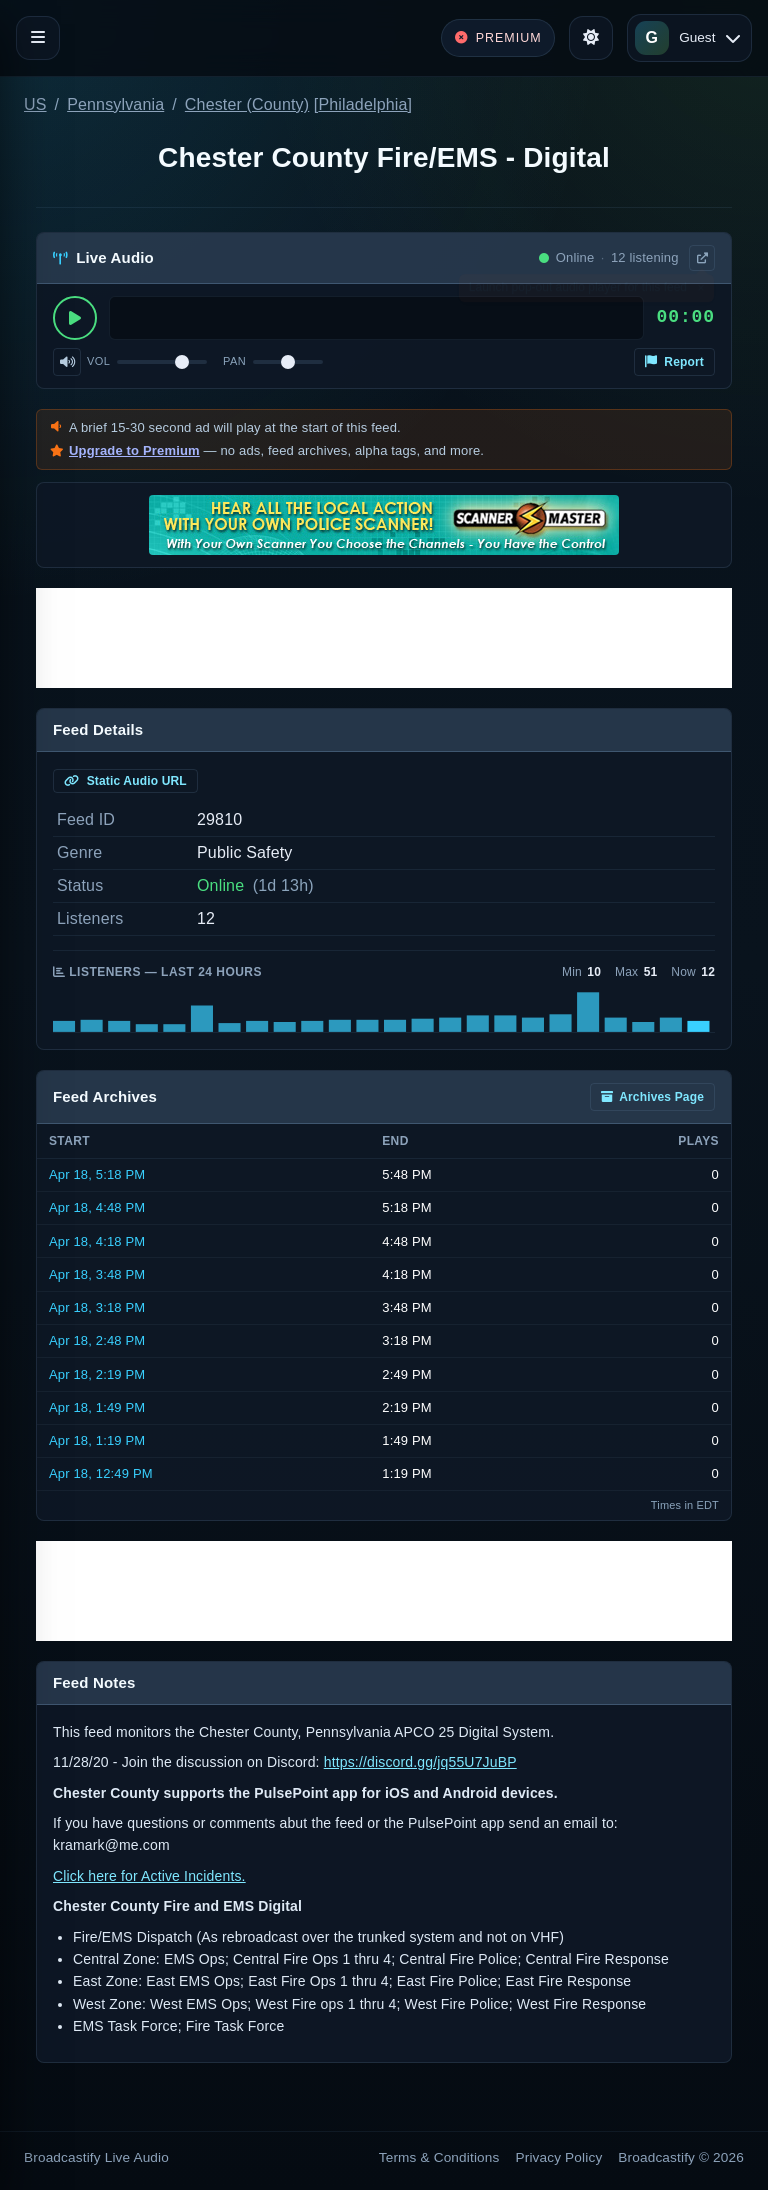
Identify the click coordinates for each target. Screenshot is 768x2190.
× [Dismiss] (700, 292)
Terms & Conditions (439, 2157)
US (35, 104)
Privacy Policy (559, 2157)
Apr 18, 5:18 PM (97, 1174)
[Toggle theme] (591, 38)
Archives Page (652, 1097)
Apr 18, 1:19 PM (97, 1440)
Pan (234, 361)
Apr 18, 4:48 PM (97, 1207)
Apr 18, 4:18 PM (97, 1241)
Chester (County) (247, 104)
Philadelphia (362, 104)
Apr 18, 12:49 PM (101, 1473)
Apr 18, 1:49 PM (97, 1407)
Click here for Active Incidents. (149, 1876)
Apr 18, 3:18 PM (97, 1307)
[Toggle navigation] (38, 38)
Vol (98, 361)
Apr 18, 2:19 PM (97, 1374)
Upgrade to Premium (134, 450)
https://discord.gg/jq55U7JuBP (420, 1762)
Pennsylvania (115, 104)
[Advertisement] (384, 638)
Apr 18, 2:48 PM (97, 1340)
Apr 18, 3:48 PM (97, 1274)
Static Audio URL (125, 781)
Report (674, 362)
